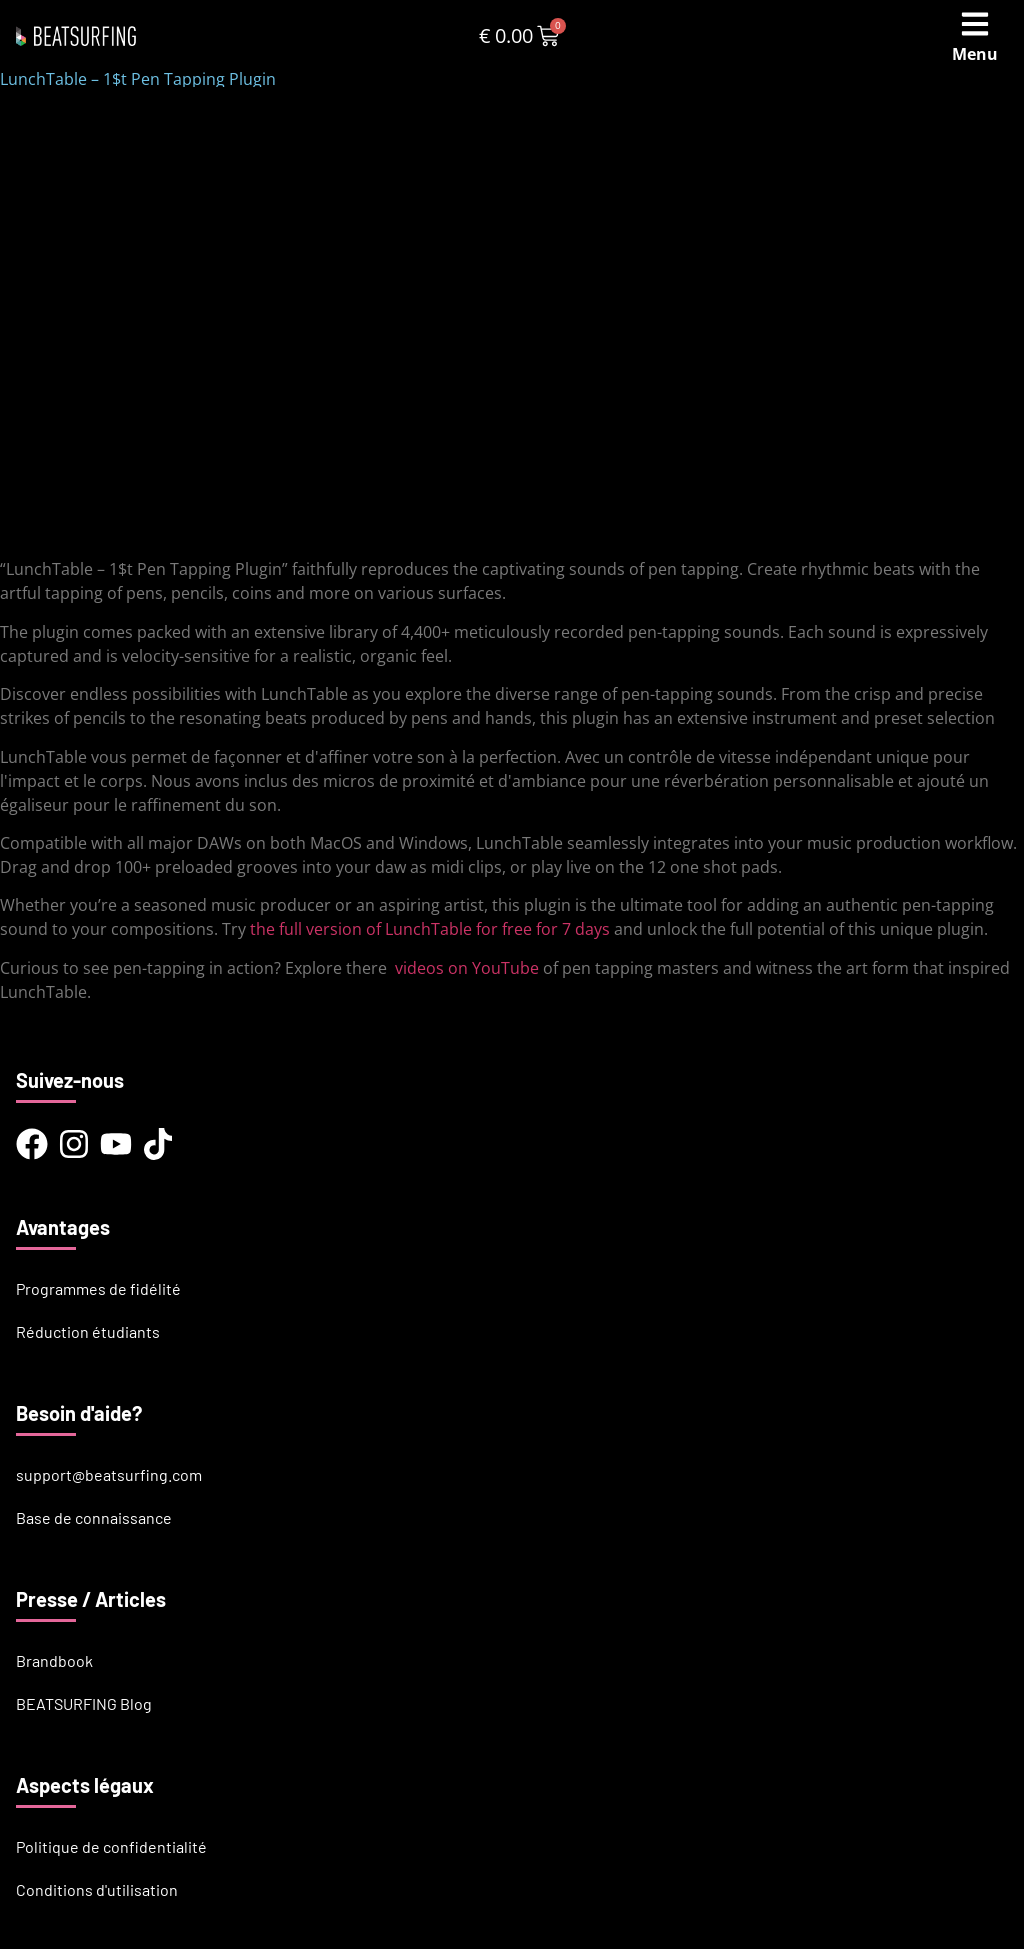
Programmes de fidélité (98, 1288)
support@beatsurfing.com (109, 1474)
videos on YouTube (467, 968)
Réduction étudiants (88, 1331)
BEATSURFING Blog (84, 1703)
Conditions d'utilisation (97, 1889)
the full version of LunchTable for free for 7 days (430, 929)
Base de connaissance (94, 1517)
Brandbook (54, 1660)
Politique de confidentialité (111, 1846)
